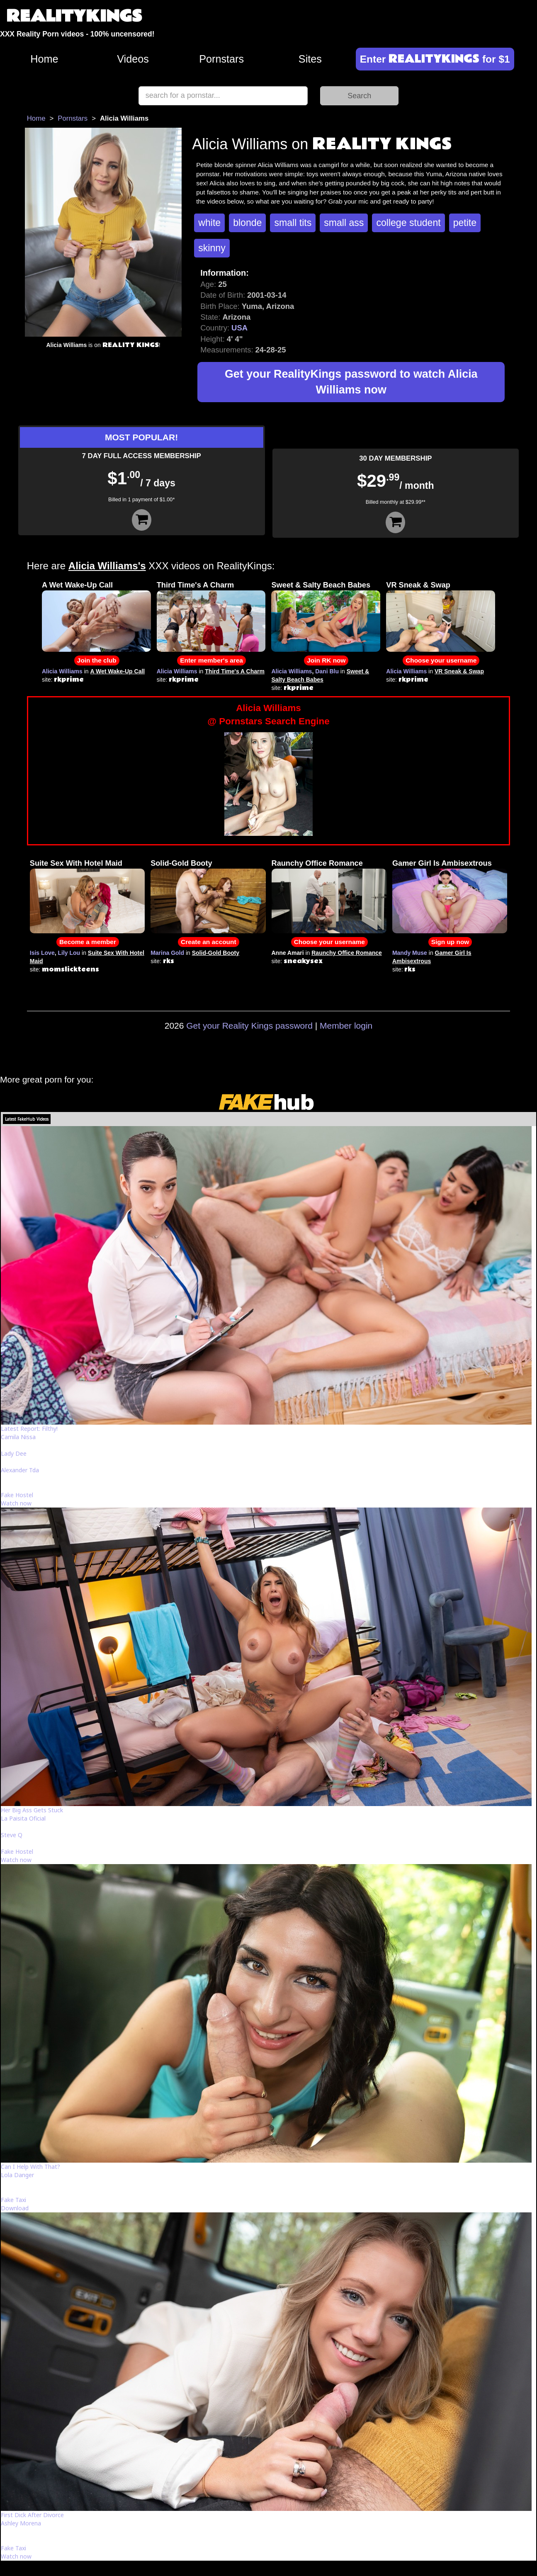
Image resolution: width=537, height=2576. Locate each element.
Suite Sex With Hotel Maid (76, 863)
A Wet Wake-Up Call (77, 585)
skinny (211, 248)
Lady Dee (14, 1453)
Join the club (97, 660)
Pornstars (221, 59)
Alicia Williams (62, 671)
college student (408, 222)
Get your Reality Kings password (249, 1025)
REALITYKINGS (74, 16)
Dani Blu (327, 671)
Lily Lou (69, 952)
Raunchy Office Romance (317, 863)
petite (464, 222)
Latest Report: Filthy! (29, 1428)
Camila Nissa (18, 1437)
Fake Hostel (17, 1495)
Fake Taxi (13, 2200)
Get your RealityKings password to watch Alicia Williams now (351, 382)
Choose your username (441, 660)
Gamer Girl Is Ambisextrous (442, 863)
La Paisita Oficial (23, 1818)
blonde (247, 222)
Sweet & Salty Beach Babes (320, 585)
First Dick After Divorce (32, 2515)
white (209, 222)
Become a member (87, 941)
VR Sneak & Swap (418, 585)
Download (15, 2208)
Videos (133, 59)
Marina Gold (167, 952)
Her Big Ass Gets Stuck (32, 1810)
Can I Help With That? (30, 2167)
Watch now (16, 1503)
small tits (292, 222)
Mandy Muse (409, 952)
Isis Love (42, 952)
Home (44, 59)
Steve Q (11, 1835)
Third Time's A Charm (195, 585)
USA (239, 327)
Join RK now (326, 660)
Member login (346, 1025)
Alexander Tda (20, 1470)
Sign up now (450, 941)
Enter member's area (211, 660)
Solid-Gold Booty (181, 863)
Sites (310, 59)
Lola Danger (17, 2175)
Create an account (208, 941)
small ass (344, 222)
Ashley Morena (21, 2523)
